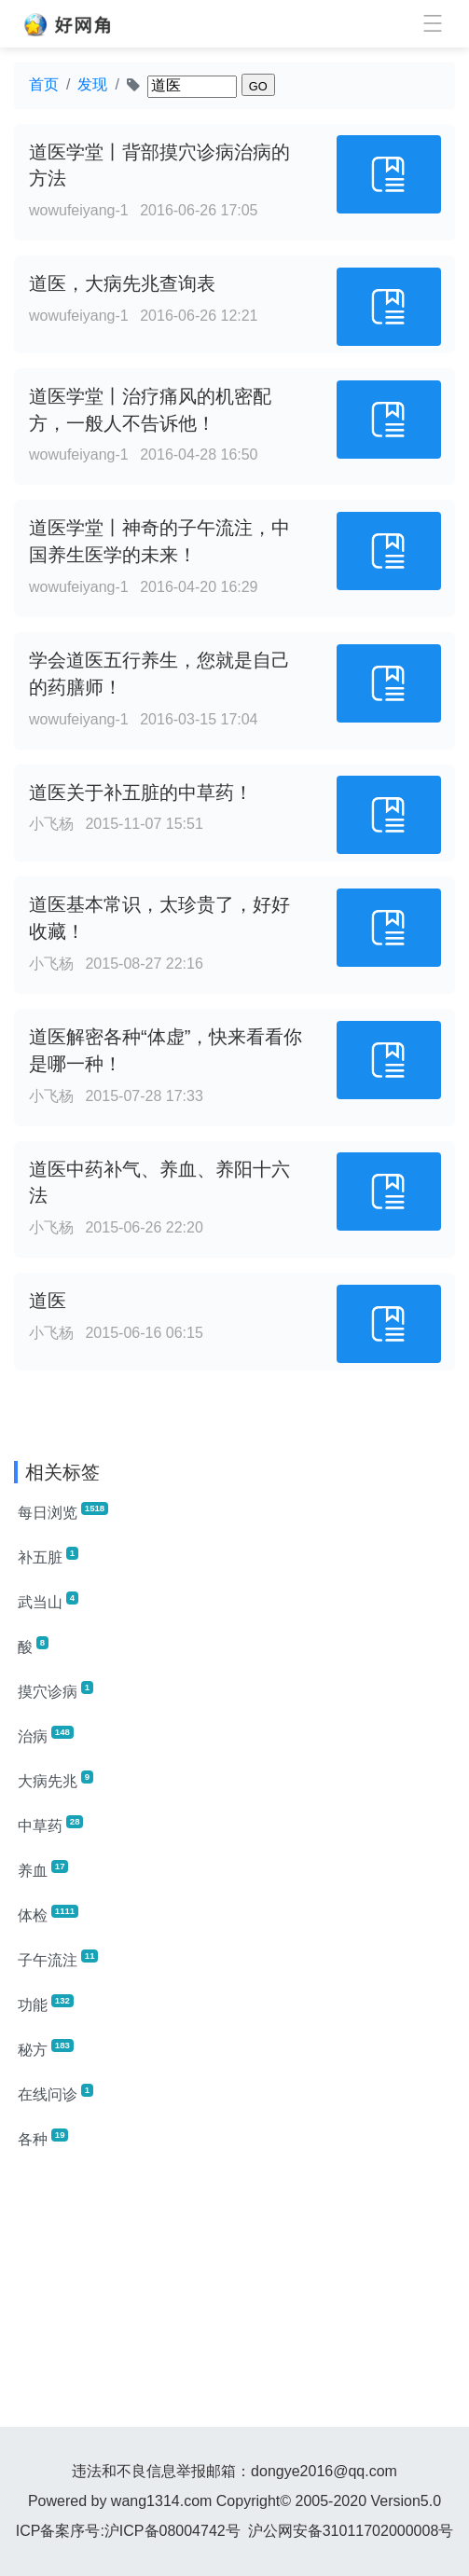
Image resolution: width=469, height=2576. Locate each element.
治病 (46, 1735)
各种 (43, 2137)
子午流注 (58, 1958)
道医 (47, 1300)
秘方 (46, 2048)
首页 (44, 84)
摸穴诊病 (55, 1690)
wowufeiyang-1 (79, 210)
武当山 (48, 1600)
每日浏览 (63, 1511)
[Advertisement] (234, 2296)
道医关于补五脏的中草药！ (141, 792)
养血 (43, 1869)
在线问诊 (55, 2093)
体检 (48, 1914)
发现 (92, 84)
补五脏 (48, 1556)
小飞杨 (51, 824)
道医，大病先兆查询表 (122, 283)
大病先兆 (55, 1779)
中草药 (50, 1824)
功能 (46, 2003)
